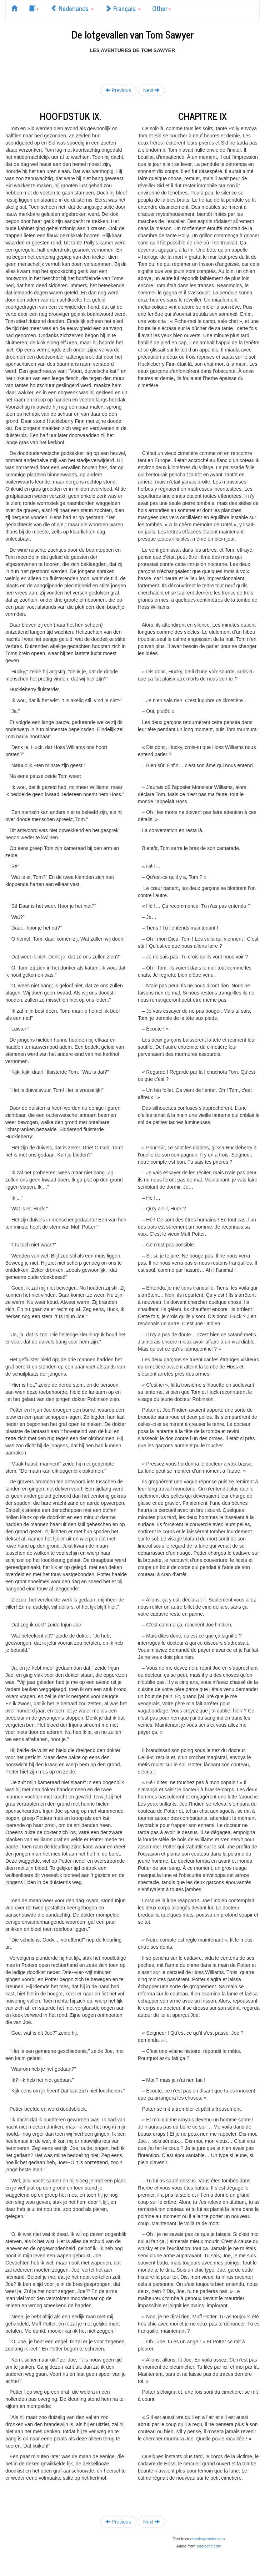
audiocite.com (209, 2546)
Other (161, 8)
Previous (118, 90)
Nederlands (72, 8)
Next (151, 90)
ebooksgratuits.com (207, 2539)
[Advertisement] (132, 64)
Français (123, 8)
